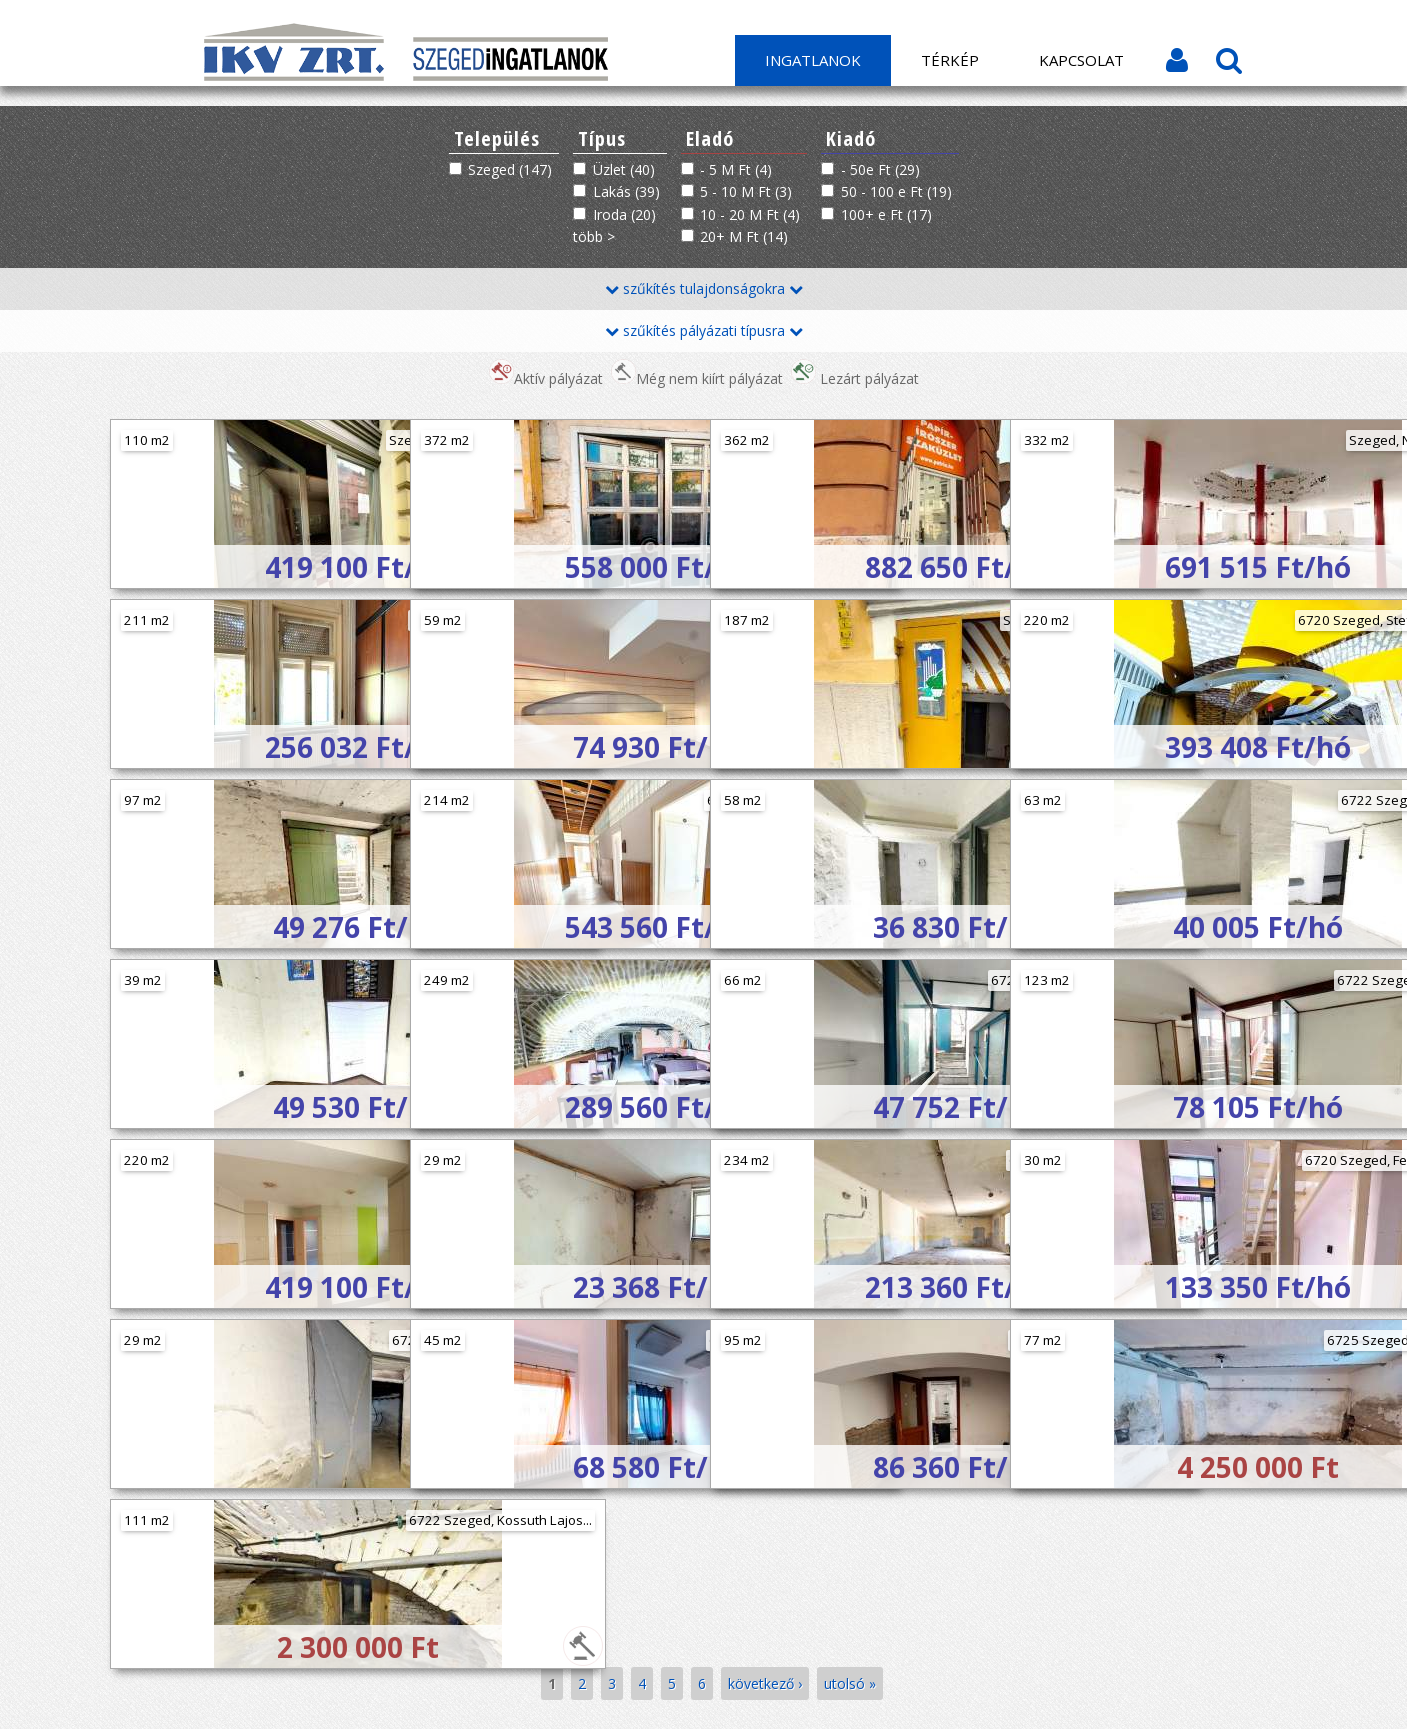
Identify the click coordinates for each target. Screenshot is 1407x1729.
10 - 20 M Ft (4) (750, 214)
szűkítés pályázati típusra (704, 330)
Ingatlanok (813, 60)
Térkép (950, 60)
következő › (765, 1683)
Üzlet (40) (624, 169)
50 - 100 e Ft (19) (896, 191)
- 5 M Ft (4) (736, 169)
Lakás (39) (626, 191)
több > (594, 236)
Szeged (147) (510, 169)
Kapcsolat (1081, 60)
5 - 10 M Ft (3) (746, 191)
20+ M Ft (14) (744, 236)
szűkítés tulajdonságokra (704, 288)
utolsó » (850, 1683)
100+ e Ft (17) (886, 214)
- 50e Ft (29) (880, 169)
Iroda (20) (624, 214)
